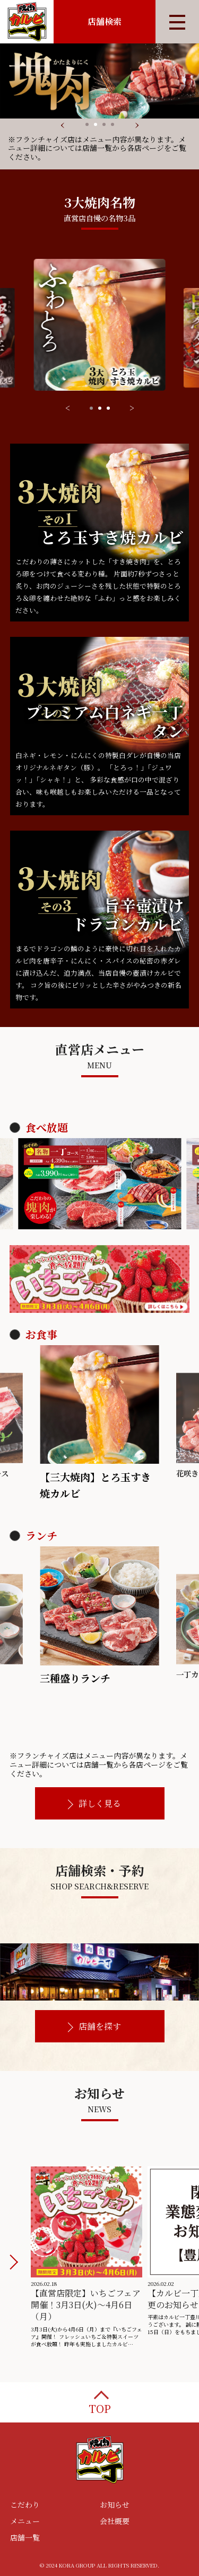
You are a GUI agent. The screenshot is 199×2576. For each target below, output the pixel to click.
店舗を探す (100, 2026)
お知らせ (114, 2504)
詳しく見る (100, 1803)
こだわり (25, 2504)
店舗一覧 (25, 2537)
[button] (87, 124)
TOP (100, 2408)
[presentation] (62, 123)
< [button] (67, 408)
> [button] (131, 408)
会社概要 (114, 2521)
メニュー (25, 2521)
